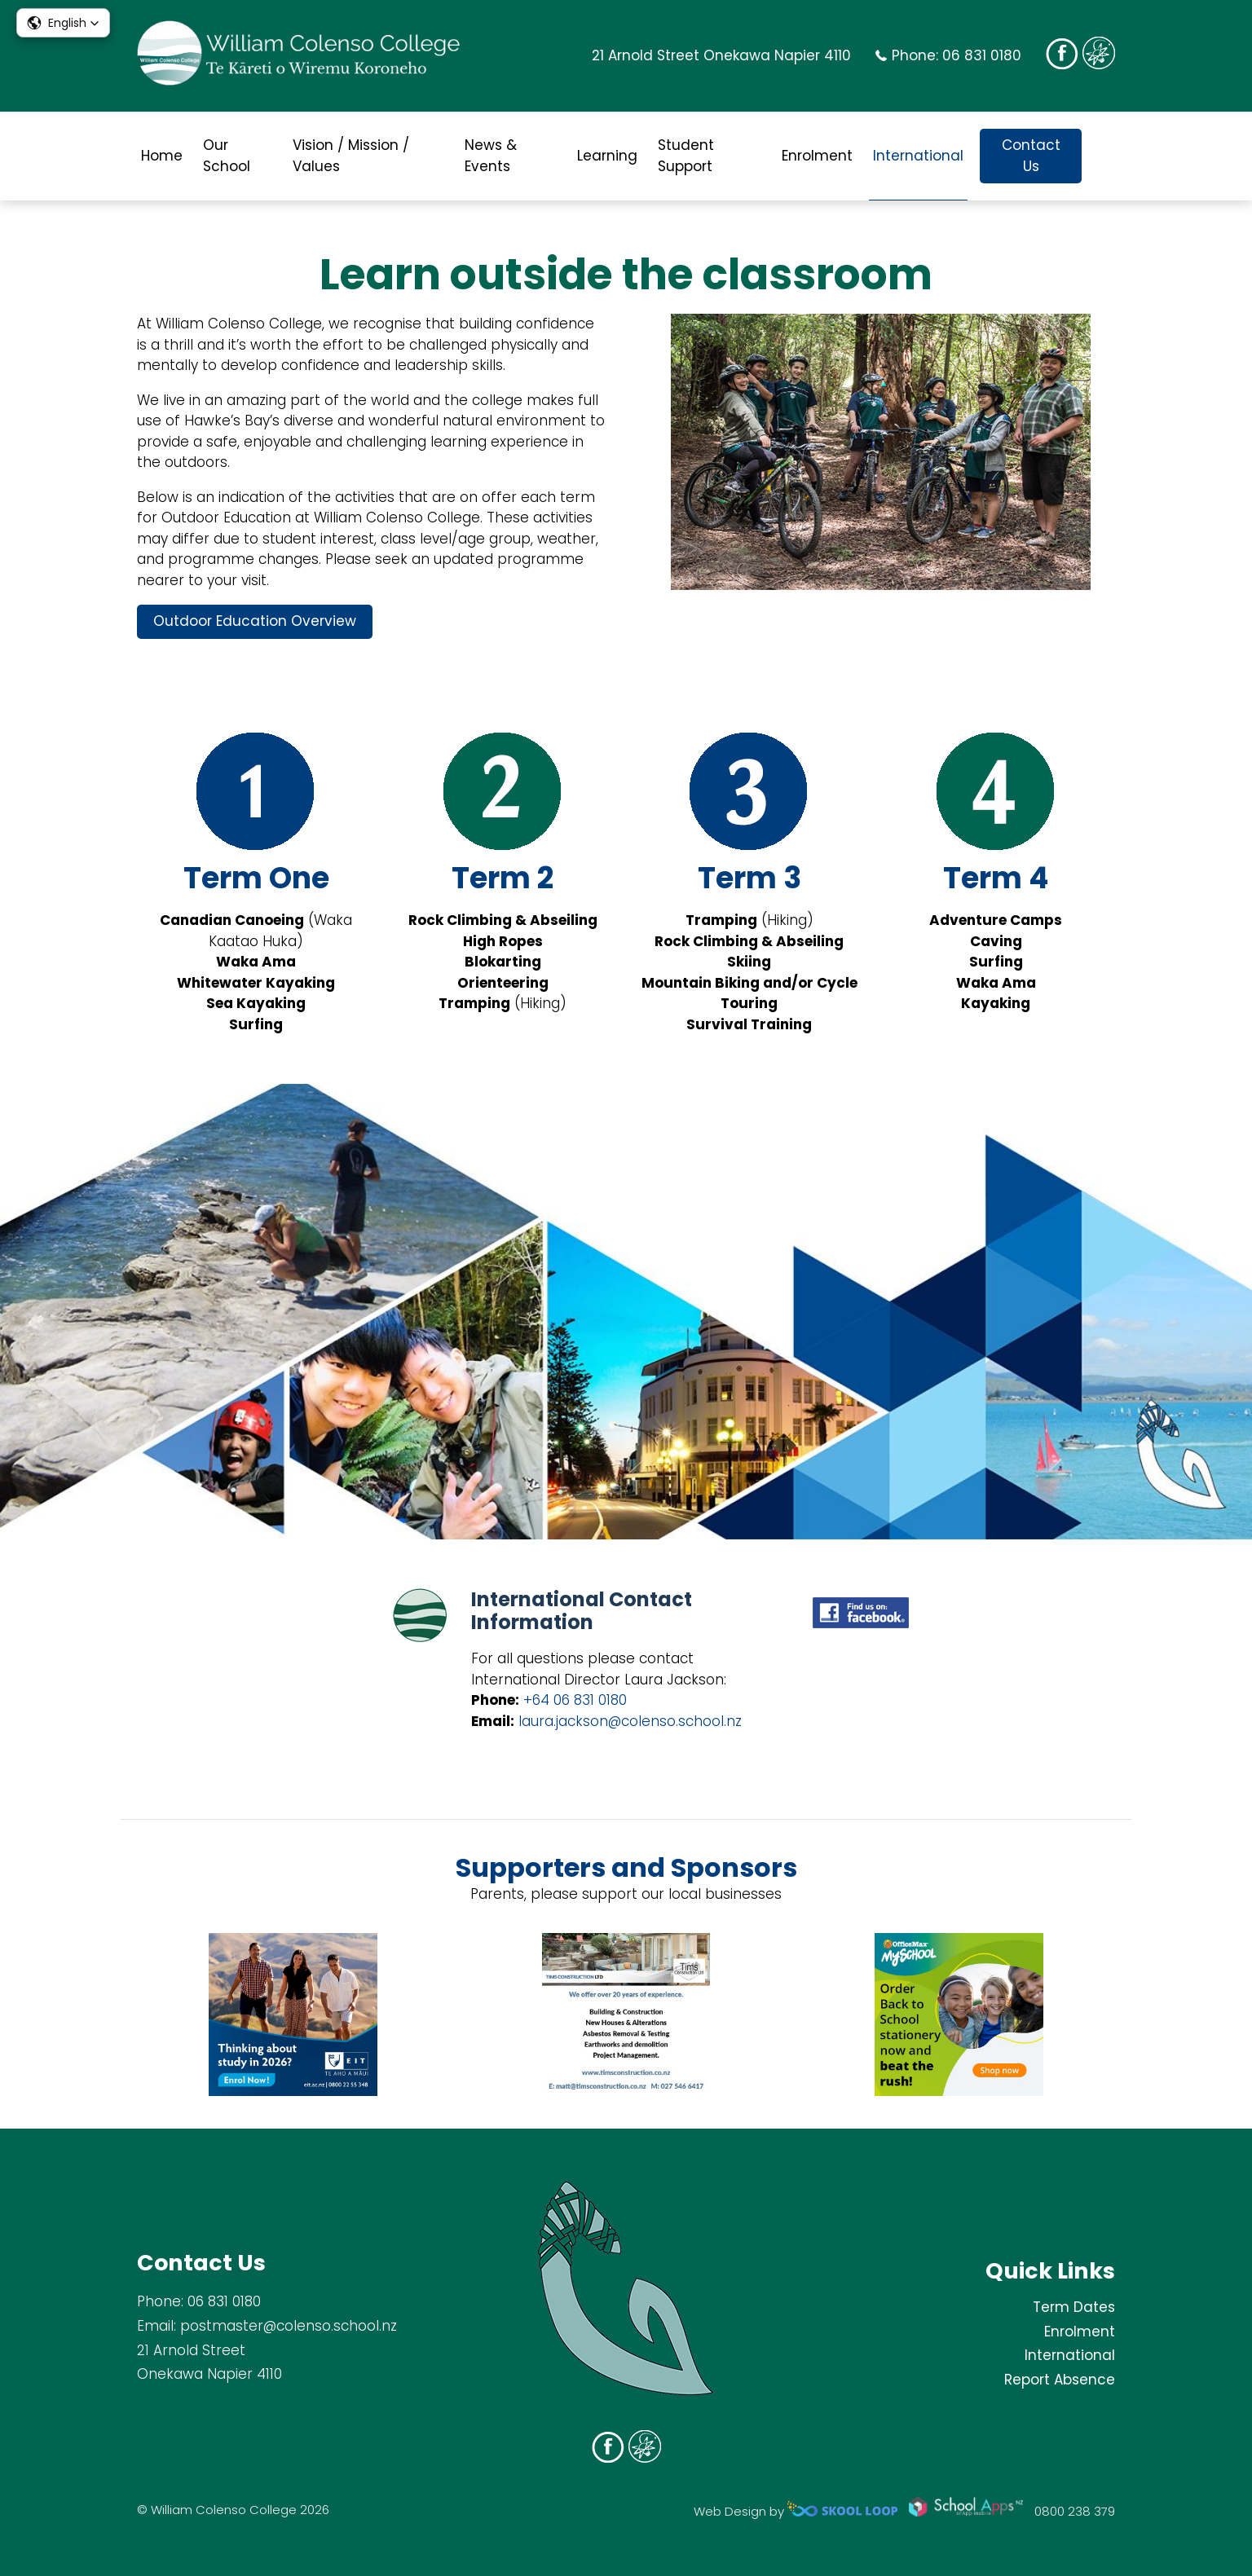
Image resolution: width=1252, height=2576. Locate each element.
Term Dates (1074, 2307)
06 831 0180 (981, 55)
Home (162, 155)
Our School (226, 155)
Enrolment (817, 155)
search (1106, 156)
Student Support (686, 155)
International (918, 155)
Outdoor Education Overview (254, 621)
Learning (607, 155)
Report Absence (1059, 2379)
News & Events (491, 155)
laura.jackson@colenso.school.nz (630, 1721)
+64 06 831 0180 (575, 1700)
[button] (63, 22)
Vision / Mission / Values (351, 155)
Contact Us (1031, 155)
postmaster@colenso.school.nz (288, 2326)
